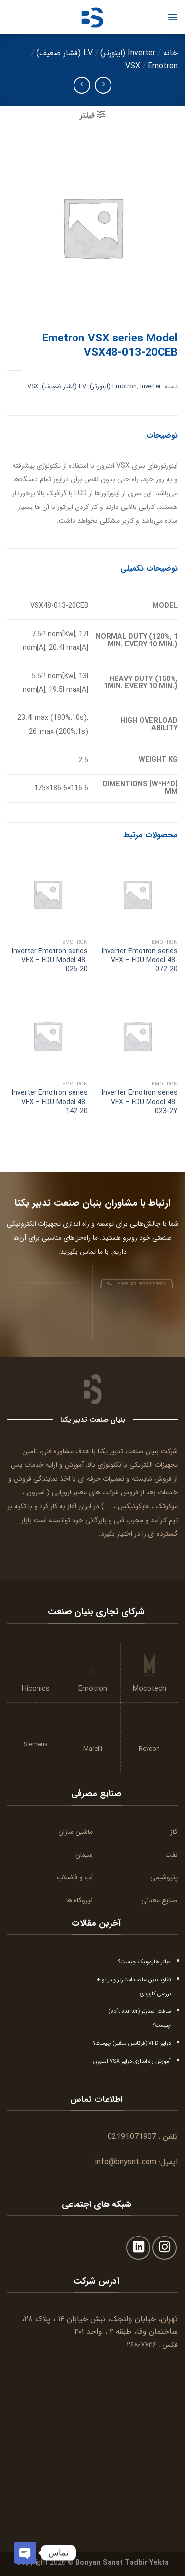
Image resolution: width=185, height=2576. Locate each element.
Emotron (163, 66)
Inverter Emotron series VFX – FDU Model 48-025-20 (50, 960)
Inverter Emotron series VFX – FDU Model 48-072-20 (140, 960)
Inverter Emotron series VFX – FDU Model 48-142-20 (50, 1102)
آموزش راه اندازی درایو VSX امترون (132, 2061)
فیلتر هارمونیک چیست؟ (144, 1961)
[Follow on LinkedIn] (138, 2248)
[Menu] (172, 17)
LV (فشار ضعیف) (65, 53)
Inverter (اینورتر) (127, 53)
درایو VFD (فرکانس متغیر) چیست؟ (132, 2043)
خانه (170, 53)
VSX (132, 66)
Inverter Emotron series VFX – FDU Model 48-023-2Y (140, 1102)
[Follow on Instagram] (164, 2248)
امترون (36, 1492)
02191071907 (132, 2137)
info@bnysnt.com (125, 2162)
